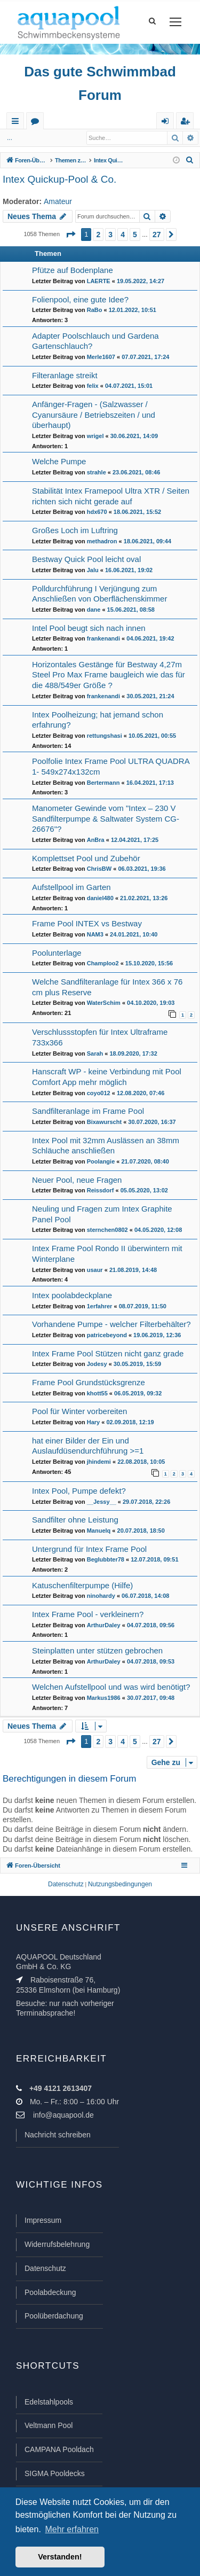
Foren (37, 123)
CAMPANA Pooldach (59, 2449)
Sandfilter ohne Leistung (75, 1519)
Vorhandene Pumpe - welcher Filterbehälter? (111, 1324)
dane (94, 609)
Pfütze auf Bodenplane (72, 270)
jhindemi (99, 1461)
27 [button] (157, 234)
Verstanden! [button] (60, 2556)
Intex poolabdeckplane (72, 1295)
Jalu (93, 570)
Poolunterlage (57, 952)
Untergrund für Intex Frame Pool (89, 1549)
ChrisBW (99, 868)
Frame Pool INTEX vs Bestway (87, 923)
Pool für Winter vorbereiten (79, 1411)
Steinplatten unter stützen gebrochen (97, 1650)
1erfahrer (100, 1306)
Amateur (58, 201)
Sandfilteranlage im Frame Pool (88, 1110)
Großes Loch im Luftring (75, 530)
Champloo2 (103, 963)
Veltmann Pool (49, 2425)
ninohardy (101, 1596)
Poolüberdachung (54, 2316)
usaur (95, 1270)
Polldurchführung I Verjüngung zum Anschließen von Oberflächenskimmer (99, 594)
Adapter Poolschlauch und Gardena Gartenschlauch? (95, 341)
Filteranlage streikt (65, 375)
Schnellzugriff (17, 123)
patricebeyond (107, 1335)
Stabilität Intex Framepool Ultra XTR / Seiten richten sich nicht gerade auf (110, 496)
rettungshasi (104, 735)
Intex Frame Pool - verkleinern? (87, 1614)
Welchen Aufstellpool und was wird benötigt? (111, 1686)
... (9, 138)
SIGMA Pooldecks (55, 2473)
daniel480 (100, 898)
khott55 (97, 1393)
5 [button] (135, 234)
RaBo (94, 310)
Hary (93, 1422)
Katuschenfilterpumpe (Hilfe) (82, 1585)
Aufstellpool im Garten (71, 887)
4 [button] (123, 234)
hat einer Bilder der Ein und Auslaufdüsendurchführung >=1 (87, 1446)
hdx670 (97, 512)
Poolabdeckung (50, 2292)
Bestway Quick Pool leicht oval (86, 559)
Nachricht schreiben (58, 2134)
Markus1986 (104, 1698)
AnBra (96, 840)
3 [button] (110, 234)
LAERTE (98, 281)
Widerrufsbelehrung (57, 2244)
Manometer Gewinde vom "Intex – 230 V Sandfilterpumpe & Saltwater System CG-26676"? (105, 818)
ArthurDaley (104, 1625)
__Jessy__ (101, 1501)
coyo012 (98, 1093)
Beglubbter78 (105, 1559)
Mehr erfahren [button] (72, 2529)
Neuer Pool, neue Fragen (77, 1179)
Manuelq (99, 1530)
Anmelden (42, 138)
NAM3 (95, 934)
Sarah (95, 1053)
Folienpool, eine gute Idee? (80, 299)
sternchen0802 (107, 1230)
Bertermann (103, 782)
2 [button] (98, 234)
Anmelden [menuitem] (167, 123)
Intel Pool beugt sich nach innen (89, 628)
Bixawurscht (104, 1122)
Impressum (43, 2220)
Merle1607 (101, 357)
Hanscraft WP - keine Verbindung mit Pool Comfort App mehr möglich (106, 1077)
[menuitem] (190, 160)
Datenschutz (45, 2268)
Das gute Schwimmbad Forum (100, 83)
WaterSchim (104, 1003)
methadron (102, 541)
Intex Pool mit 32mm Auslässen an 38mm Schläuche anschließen (105, 1146)
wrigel (95, 436)
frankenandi (103, 638)
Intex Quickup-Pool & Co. (59, 179)
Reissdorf (100, 1190)
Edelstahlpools (49, 2402)
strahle (96, 472)
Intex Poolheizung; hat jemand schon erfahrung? (97, 720)
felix (93, 386)
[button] (70, 234)
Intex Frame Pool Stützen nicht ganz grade (107, 1353)
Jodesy (97, 1364)
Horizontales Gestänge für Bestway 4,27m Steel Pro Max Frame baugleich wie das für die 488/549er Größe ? (108, 675)
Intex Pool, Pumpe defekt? (79, 1490)
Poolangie (101, 1161)
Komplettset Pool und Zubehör (86, 858)
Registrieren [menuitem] (187, 123)
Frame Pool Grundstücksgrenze (88, 1382)
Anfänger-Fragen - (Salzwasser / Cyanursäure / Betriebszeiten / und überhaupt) (93, 415)
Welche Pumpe (59, 461)
